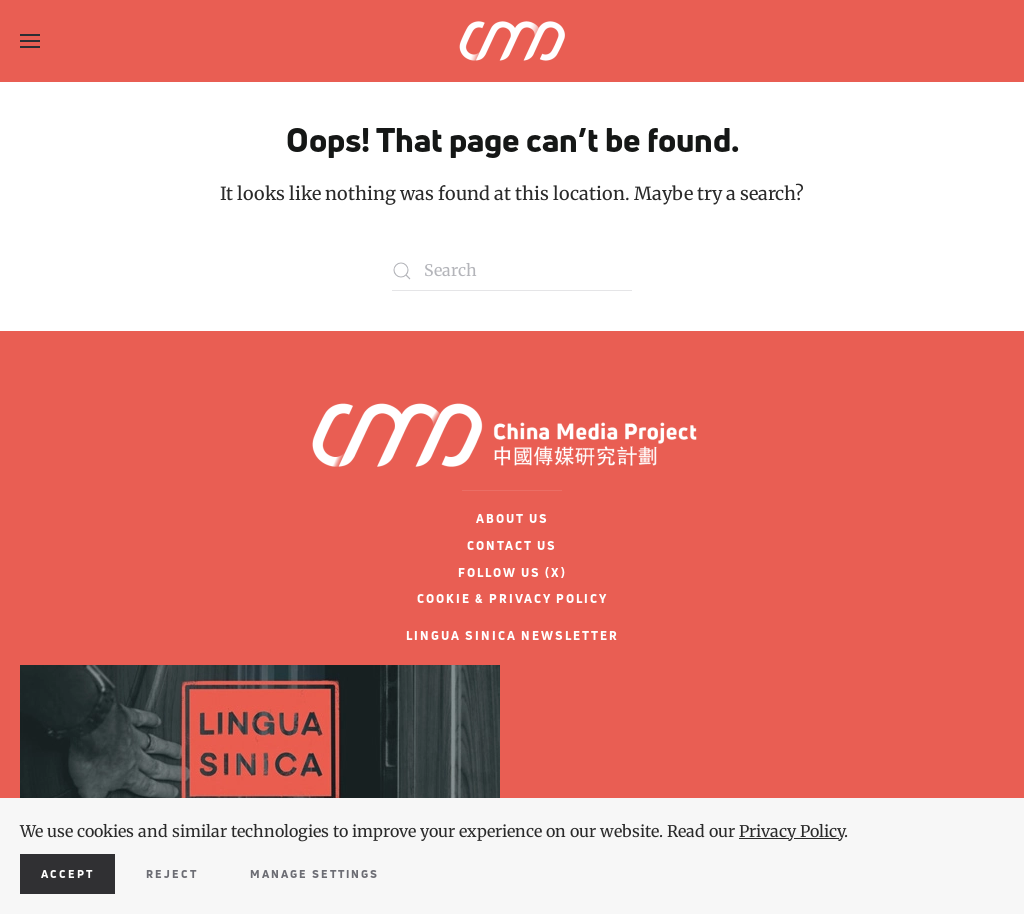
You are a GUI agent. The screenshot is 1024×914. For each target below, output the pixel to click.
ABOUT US (512, 518)
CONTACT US (512, 545)
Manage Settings (314, 873)
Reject (172, 873)
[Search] (512, 271)
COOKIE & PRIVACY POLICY (512, 598)
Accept (67, 873)
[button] (30, 41)
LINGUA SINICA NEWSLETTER (512, 635)
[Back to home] (512, 41)
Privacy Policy (791, 831)
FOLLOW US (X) (512, 572)
